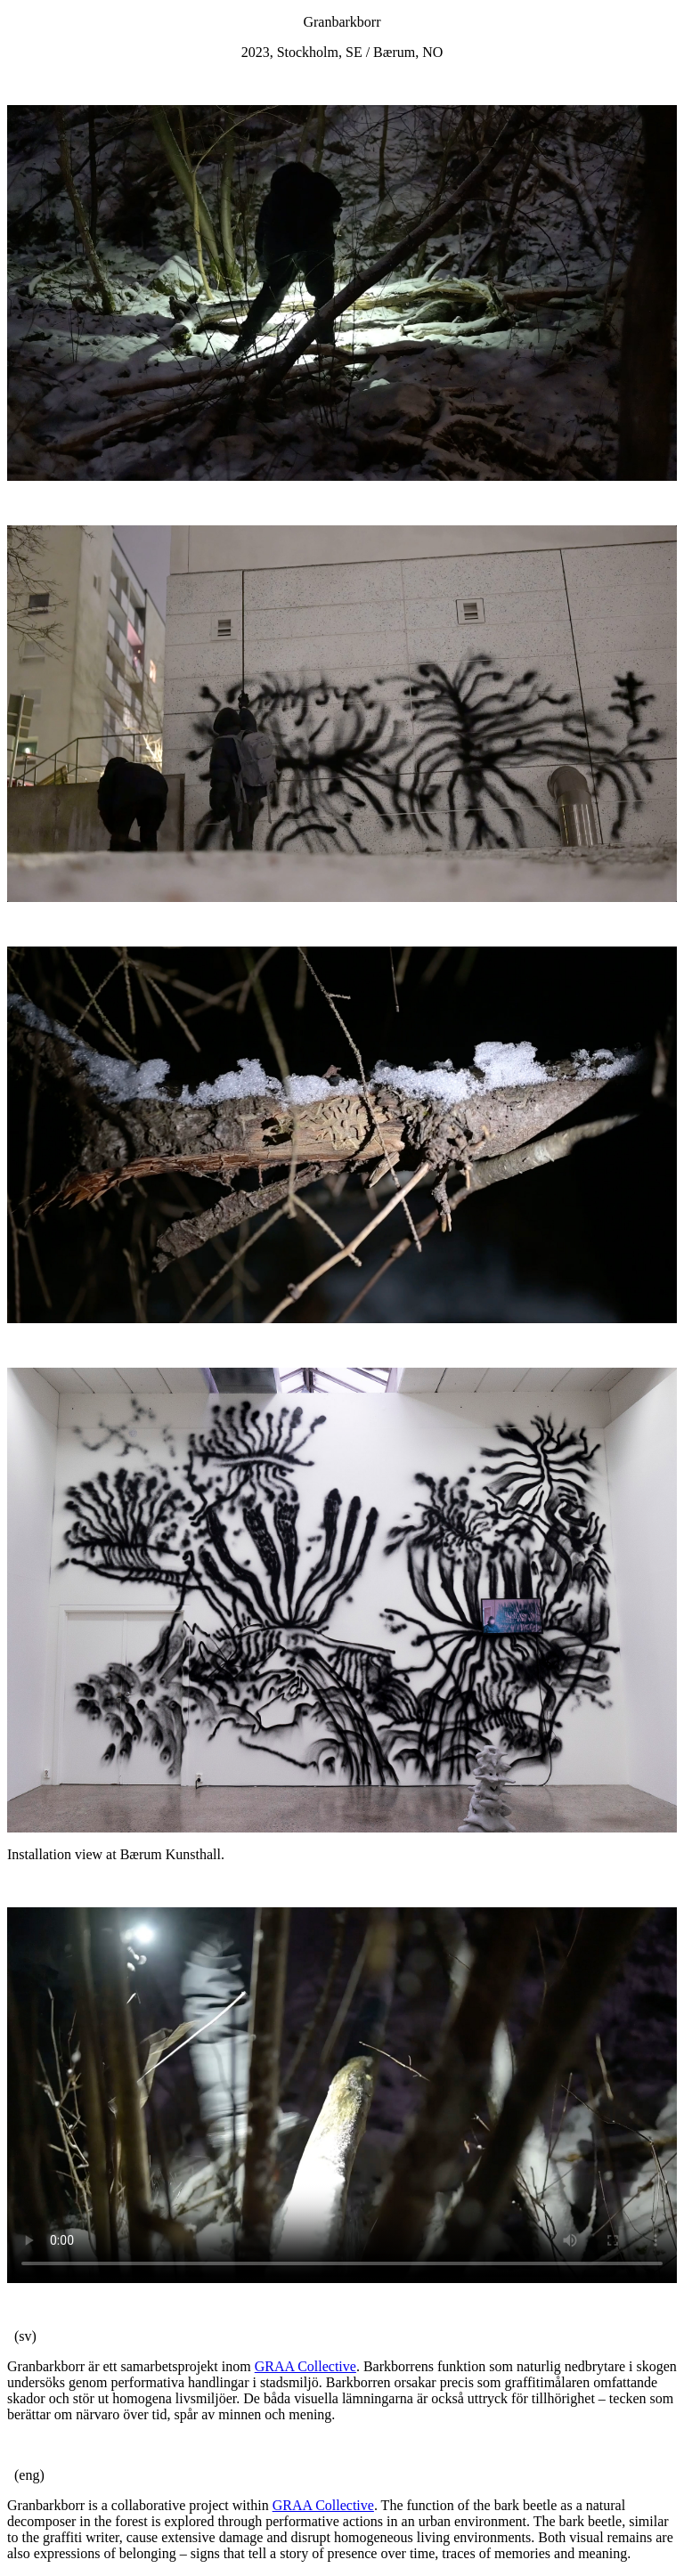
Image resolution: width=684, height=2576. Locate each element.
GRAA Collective (305, 2366)
